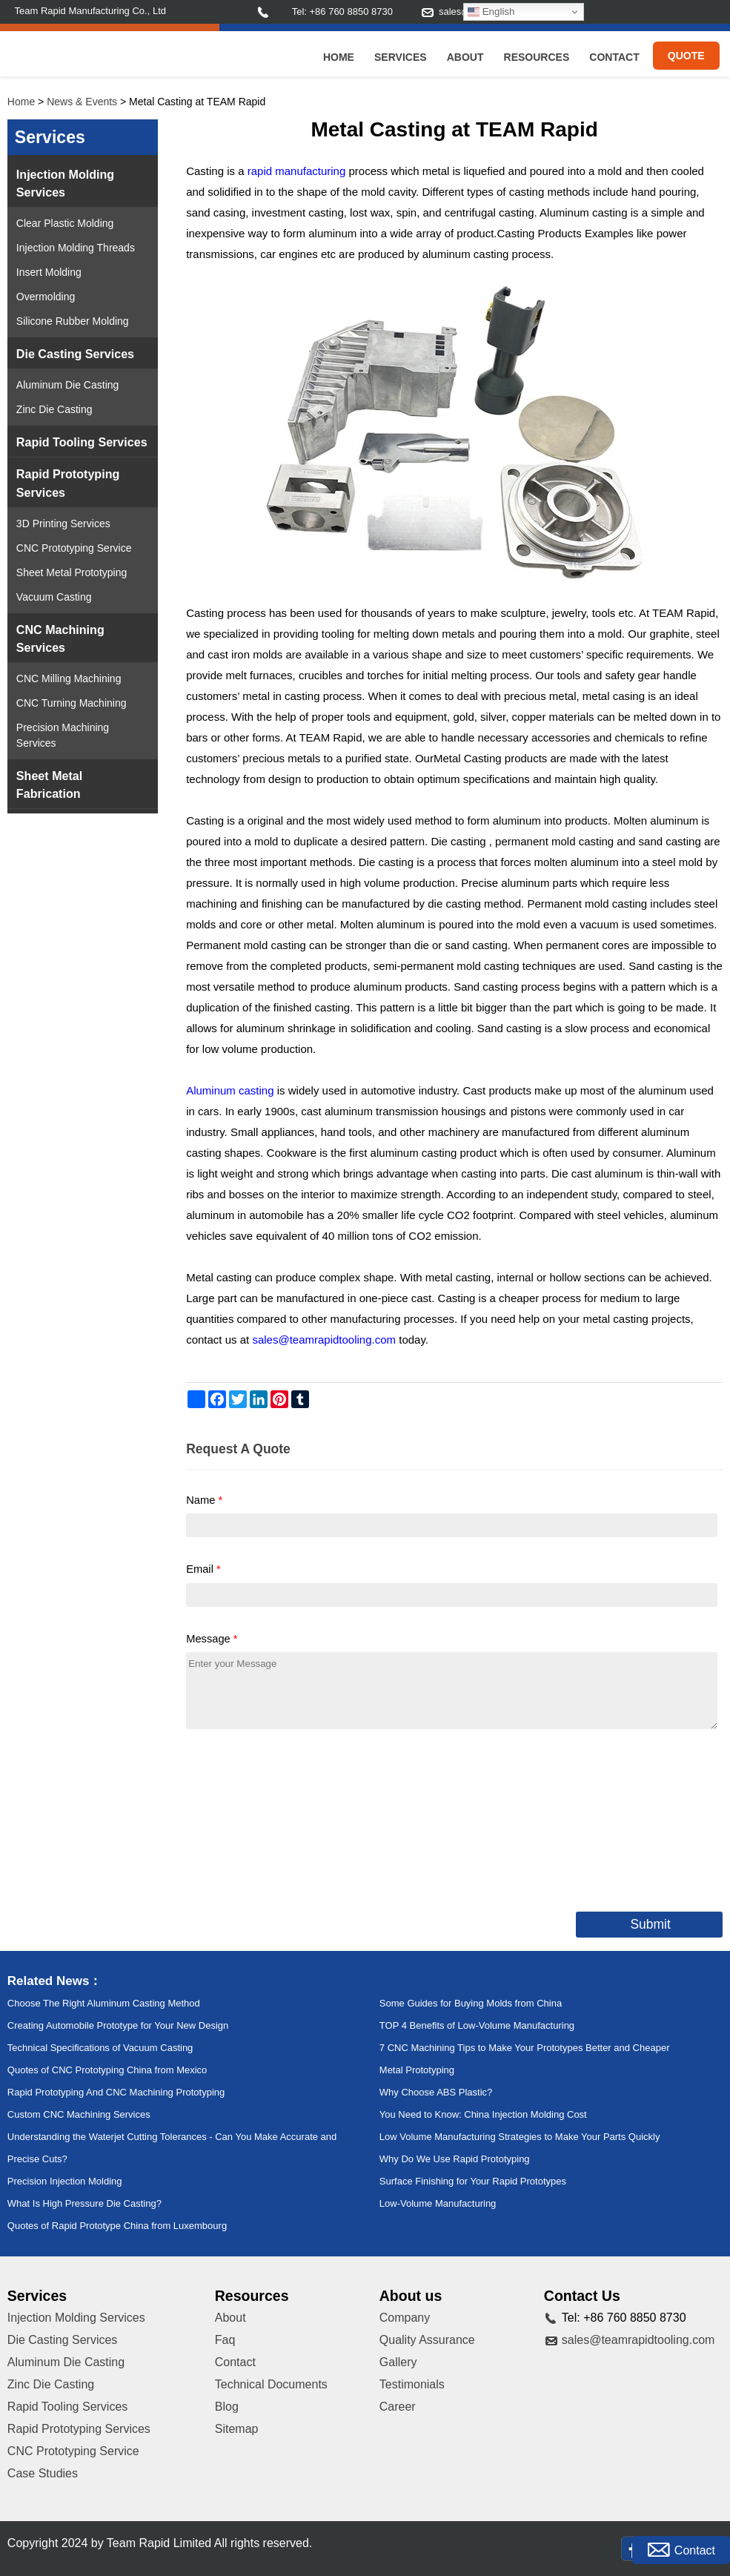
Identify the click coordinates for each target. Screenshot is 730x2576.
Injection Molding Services (65, 183)
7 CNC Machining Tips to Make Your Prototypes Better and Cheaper (524, 2047)
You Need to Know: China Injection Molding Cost (483, 2114)
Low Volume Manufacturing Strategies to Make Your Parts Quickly (519, 2136)
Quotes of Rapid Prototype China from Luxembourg (117, 2225)
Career (397, 2406)
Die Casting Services (75, 353)
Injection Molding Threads (75, 248)
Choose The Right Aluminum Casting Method (103, 2003)
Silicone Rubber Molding (72, 321)
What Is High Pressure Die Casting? (84, 2203)
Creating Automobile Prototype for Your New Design (117, 2025)
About (465, 57)
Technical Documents (271, 2384)
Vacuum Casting (54, 597)
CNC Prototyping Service (74, 548)
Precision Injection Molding (64, 2181)
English (491, 12)
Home (338, 57)
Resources (537, 57)
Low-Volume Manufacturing (438, 2203)
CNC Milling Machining (69, 678)
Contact (614, 57)
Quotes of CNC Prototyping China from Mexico (107, 2069)
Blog (227, 2406)
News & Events (82, 102)
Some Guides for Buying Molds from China (470, 2003)
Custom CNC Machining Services (78, 2114)
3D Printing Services (63, 523)
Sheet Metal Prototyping (71, 572)
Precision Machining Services (62, 735)
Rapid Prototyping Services (67, 482)
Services (400, 57)
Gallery (398, 2362)
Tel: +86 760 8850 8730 (342, 11)
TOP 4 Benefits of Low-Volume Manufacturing (476, 2025)
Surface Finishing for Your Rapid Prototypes (472, 2181)
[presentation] (298, 1817)
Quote (686, 56)
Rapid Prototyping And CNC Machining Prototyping (116, 2092)
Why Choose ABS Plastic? (435, 2092)
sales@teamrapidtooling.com (638, 2340)
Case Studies (42, 2473)
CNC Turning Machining (71, 703)
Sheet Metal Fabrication (49, 784)
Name (204, 1500)
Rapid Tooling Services (81, 442)
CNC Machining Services (60, 638)
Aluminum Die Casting (67, 385)
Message (211, 1639)
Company (404, 2317)
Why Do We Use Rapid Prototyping (454, 2158)
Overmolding (45, 297)
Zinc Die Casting (54, 409)
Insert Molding (49, 272)
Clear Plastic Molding (65, 223)
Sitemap (237, 2429)
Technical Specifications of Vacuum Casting (100, 2047)
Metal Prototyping (416, 2069)
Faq (225, 2340)
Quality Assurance (427, 2340)
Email (203, 1569)
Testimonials (412, 2384)
